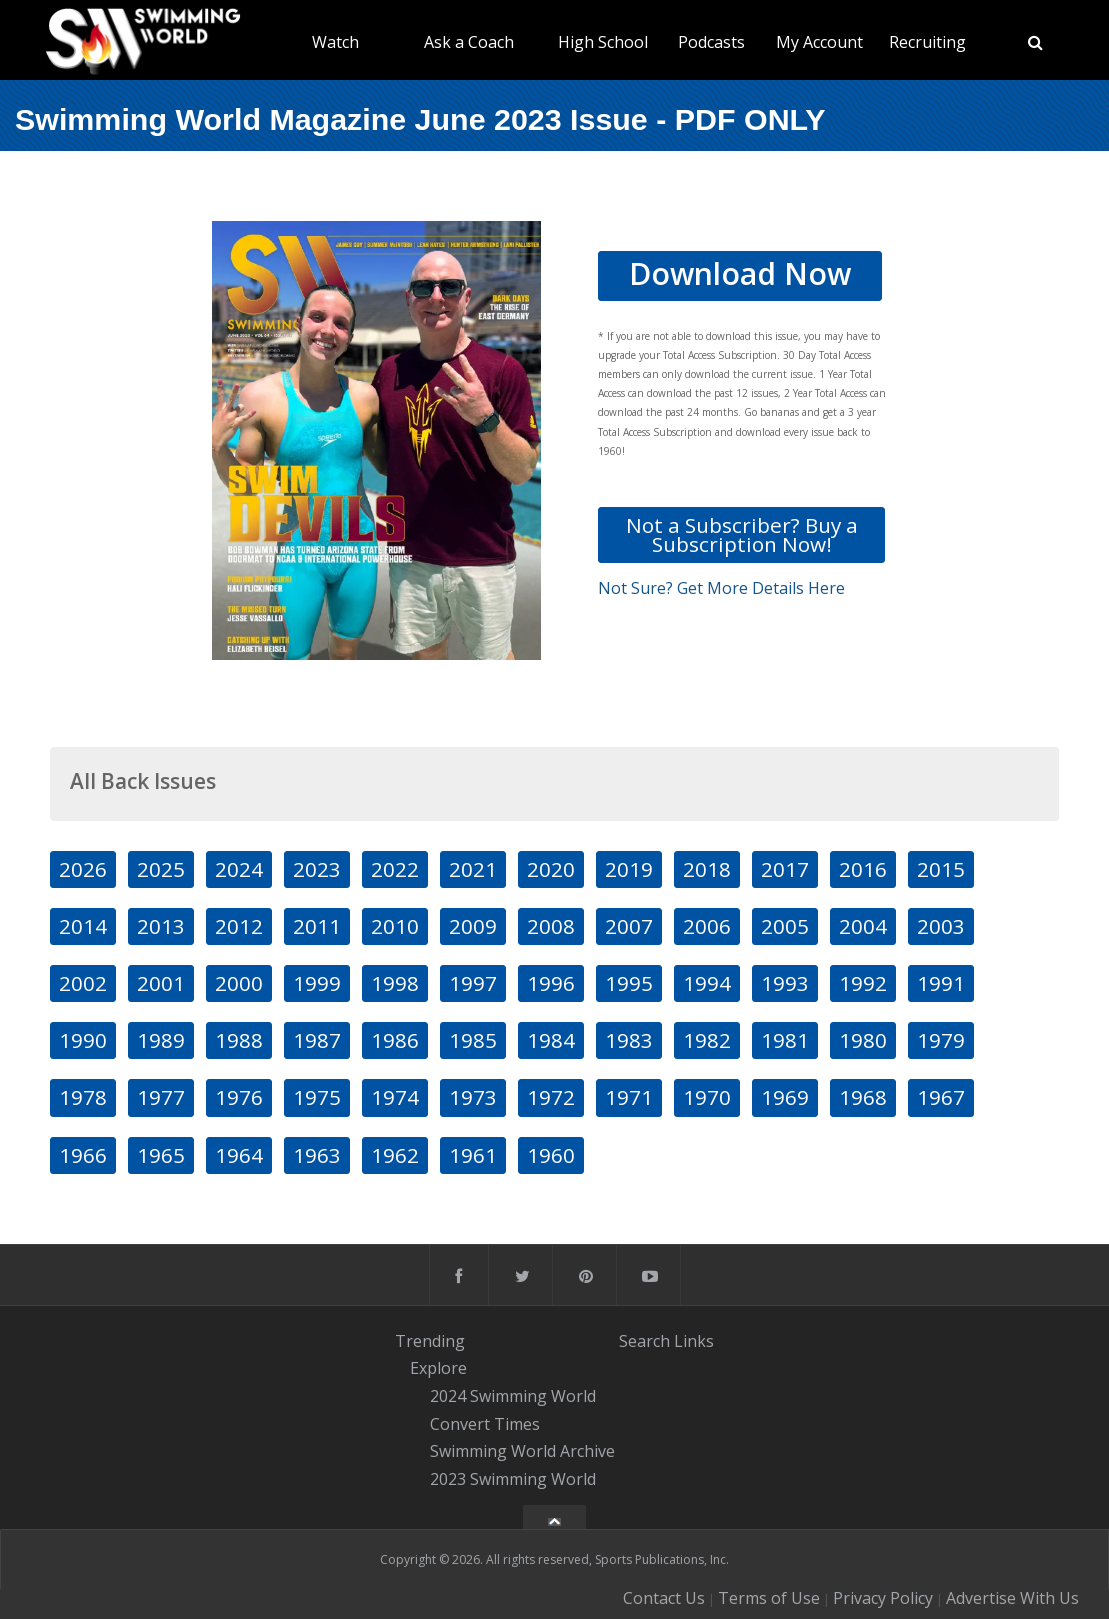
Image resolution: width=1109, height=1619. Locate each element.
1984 (551, 1040)
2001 (161, 983)
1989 (161, 1040)
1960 (551, 1155)
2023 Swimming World (513, 1479)
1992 (863, 983)
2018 (707, 869)
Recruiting (927, 42)
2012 (239, 926)
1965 (161, 1155)
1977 (161, 1097)
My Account (819, 42)
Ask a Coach (469, 42)
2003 (941, 926)
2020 (551, 869)
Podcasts (711, 42)
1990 (83, 1040)
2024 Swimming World (513, 1396)
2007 (629, 926)
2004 (863, 926)
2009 (473, 926)
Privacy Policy (883, 1598)
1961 (473, 1155)
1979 (941, 1040)
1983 (629, 1040)
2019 (629, 869)
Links (694, 1341)
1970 (707, 1097)
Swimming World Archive (522, 1452)
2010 (395, 926)
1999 (317, 983)
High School (603, 42)
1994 (707, 983)
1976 (239, 1097)
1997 (473, 983)
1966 (83, 1155)
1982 (707, 1040)
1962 (395, 1155)
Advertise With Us (1012, 1598)
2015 (941, 869)
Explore (438, 1368)
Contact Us (664, 1598)
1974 (395, 1097)
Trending (430, 1341)
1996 (551, 983)
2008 (551, 926)
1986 (395, 1040)
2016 (863, 869)
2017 (785, 869)
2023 (317, 869)
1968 (863, 1097)
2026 (83, 869)
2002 (83, 983)
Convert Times (485, 1424)
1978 (83, 1097)
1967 (941, 1097)
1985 (473, 1040)
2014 (83, 926)
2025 (161, 869)
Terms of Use (769, 1598)
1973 (473, 1097)
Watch (335, 42)
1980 (863, 1040)
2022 (395, 869)
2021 (473, 869)
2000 (239, 983)
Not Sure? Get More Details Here (721, 588)
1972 (551, 1097)
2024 (239, 869)
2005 (785, 926)
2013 (161, 926)
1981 (785, 1040)
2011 (317, 926)
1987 (317, 1040)
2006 (707, 926)
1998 (395, 983)
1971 (629, 1097)
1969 (785, 1097)
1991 (941, 983)
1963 (317, 1155)
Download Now (740, 273)
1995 (629, 983)
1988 (239, 1040)
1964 (239, 1155)
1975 (317, 1097)
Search (644, 1341)
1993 (785, 983)
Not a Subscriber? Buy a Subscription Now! (742, 534)
